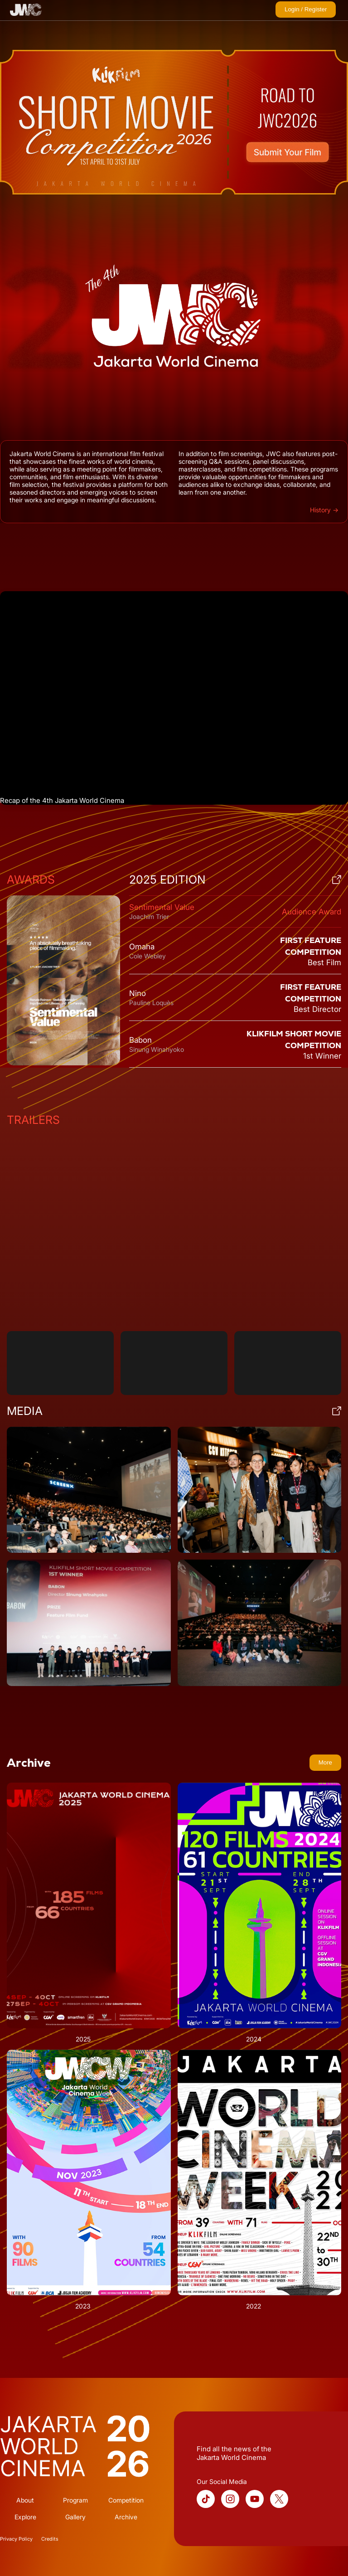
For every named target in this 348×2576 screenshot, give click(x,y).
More (325, 1762)
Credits (49, 2539)
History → (324, 510)
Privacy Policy (16, 2539)
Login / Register (306, 9)
